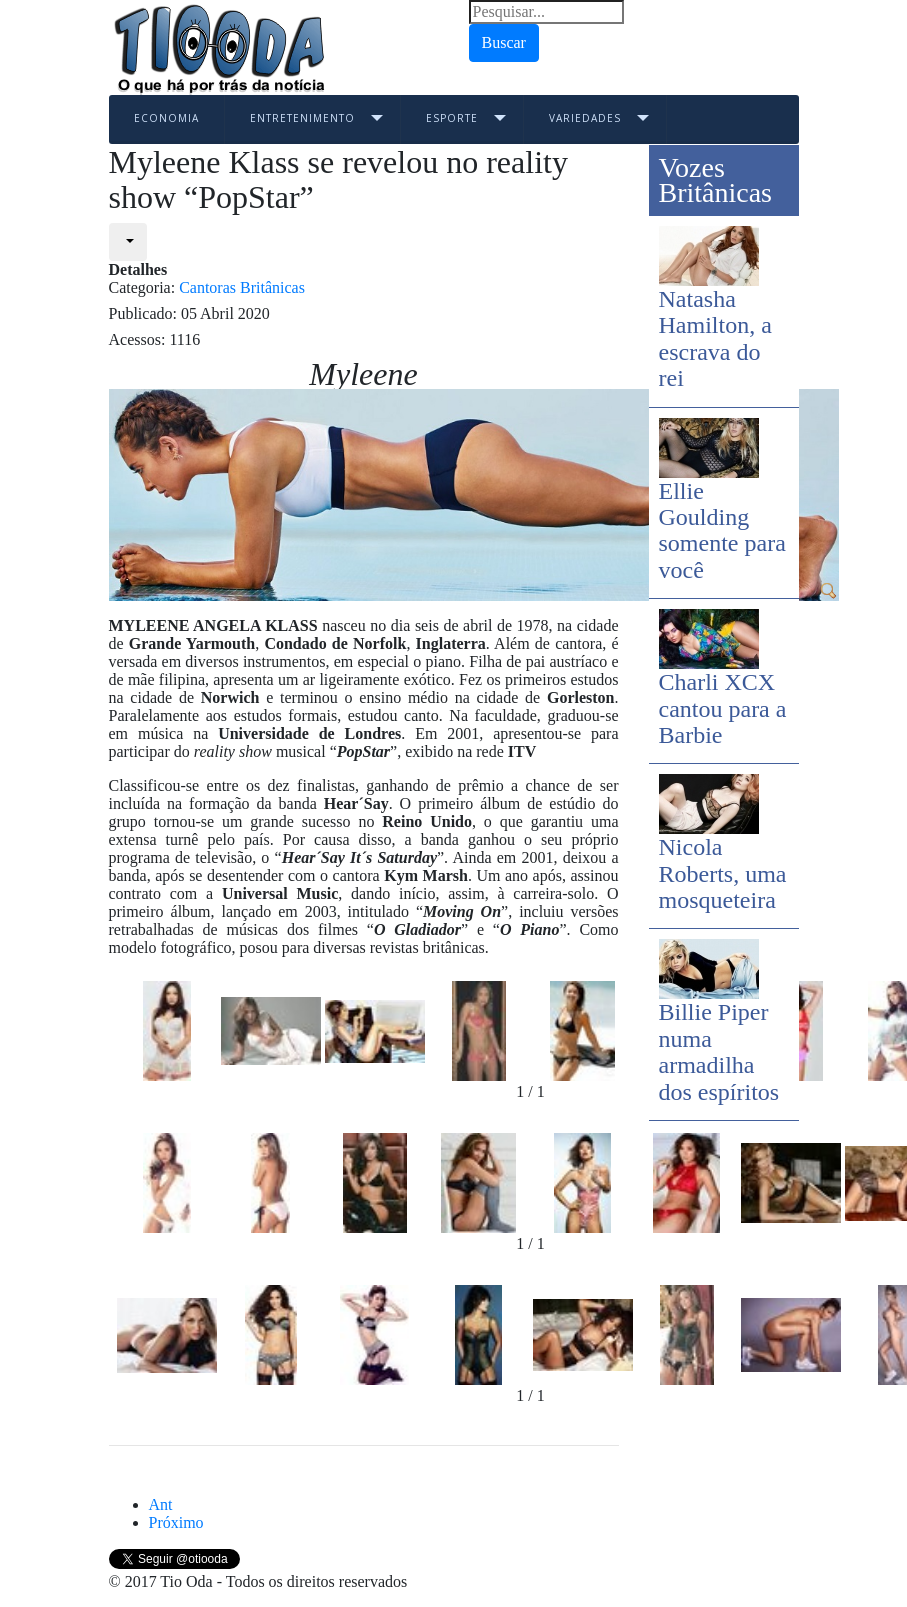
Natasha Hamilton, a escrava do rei (715, 338)
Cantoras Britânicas (242, 287)
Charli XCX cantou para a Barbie (723, 708)
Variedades (585, 118)
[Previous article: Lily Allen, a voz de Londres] (161, 1504)
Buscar (504, 42)
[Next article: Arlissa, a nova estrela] (176, 1522)
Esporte (452, 118)
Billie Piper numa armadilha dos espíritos (719, 1051)
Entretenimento (302, 118)
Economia (166, 118)
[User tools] (128, 242)
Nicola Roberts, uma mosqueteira (723, 873)
